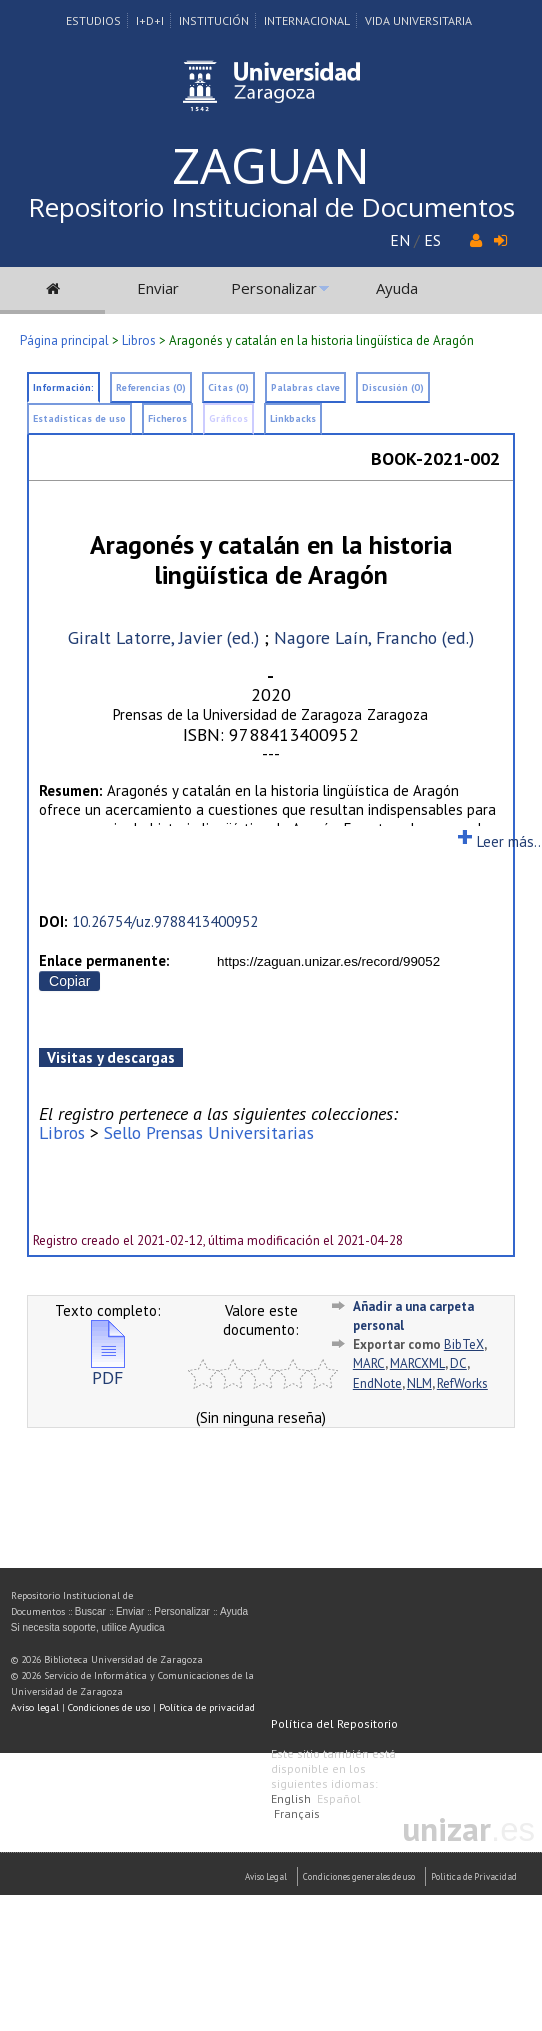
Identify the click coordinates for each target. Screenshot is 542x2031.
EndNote (377, 1383)
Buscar (90, 1611)
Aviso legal (35, 1707)
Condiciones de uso (109, 1707)
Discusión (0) (393, 387)
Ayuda (397, 288)
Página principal (64, 340)
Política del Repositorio (334, 1723)
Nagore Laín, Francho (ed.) (374, 637)
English (291, 1798)
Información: (63, 387)
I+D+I (150, 20)
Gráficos (228, 418)
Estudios (93, 20)
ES (432, 240)
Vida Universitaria (418, 20)
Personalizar (274, 288)
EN (400, 240)
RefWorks (462, 1383)
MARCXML (417, 1363)
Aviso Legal (266, 1876)
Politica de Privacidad (474, 1876)
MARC (369, 1363)
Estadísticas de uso (79, 418)
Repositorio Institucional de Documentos (271, 207)
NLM (419, 1383)
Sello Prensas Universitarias (209, 1132)
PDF (108, 1369)
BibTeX (464, 1344)
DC (458, 1363)
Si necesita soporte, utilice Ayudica (88, 1627)
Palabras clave (305, 387)
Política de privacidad (207, 1707)
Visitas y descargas (111, 1057)
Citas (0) (228, 387)
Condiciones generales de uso (359, 1876)
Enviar (158, 288)
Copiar (69, 981)
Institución (214, 20)
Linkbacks (293, 418)
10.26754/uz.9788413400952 (165, 921)
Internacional (307, 20)
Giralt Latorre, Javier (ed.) (163, 637)
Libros (139, 340)
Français (297, 1813)
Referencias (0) (151, 387)
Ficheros (167, 418)
